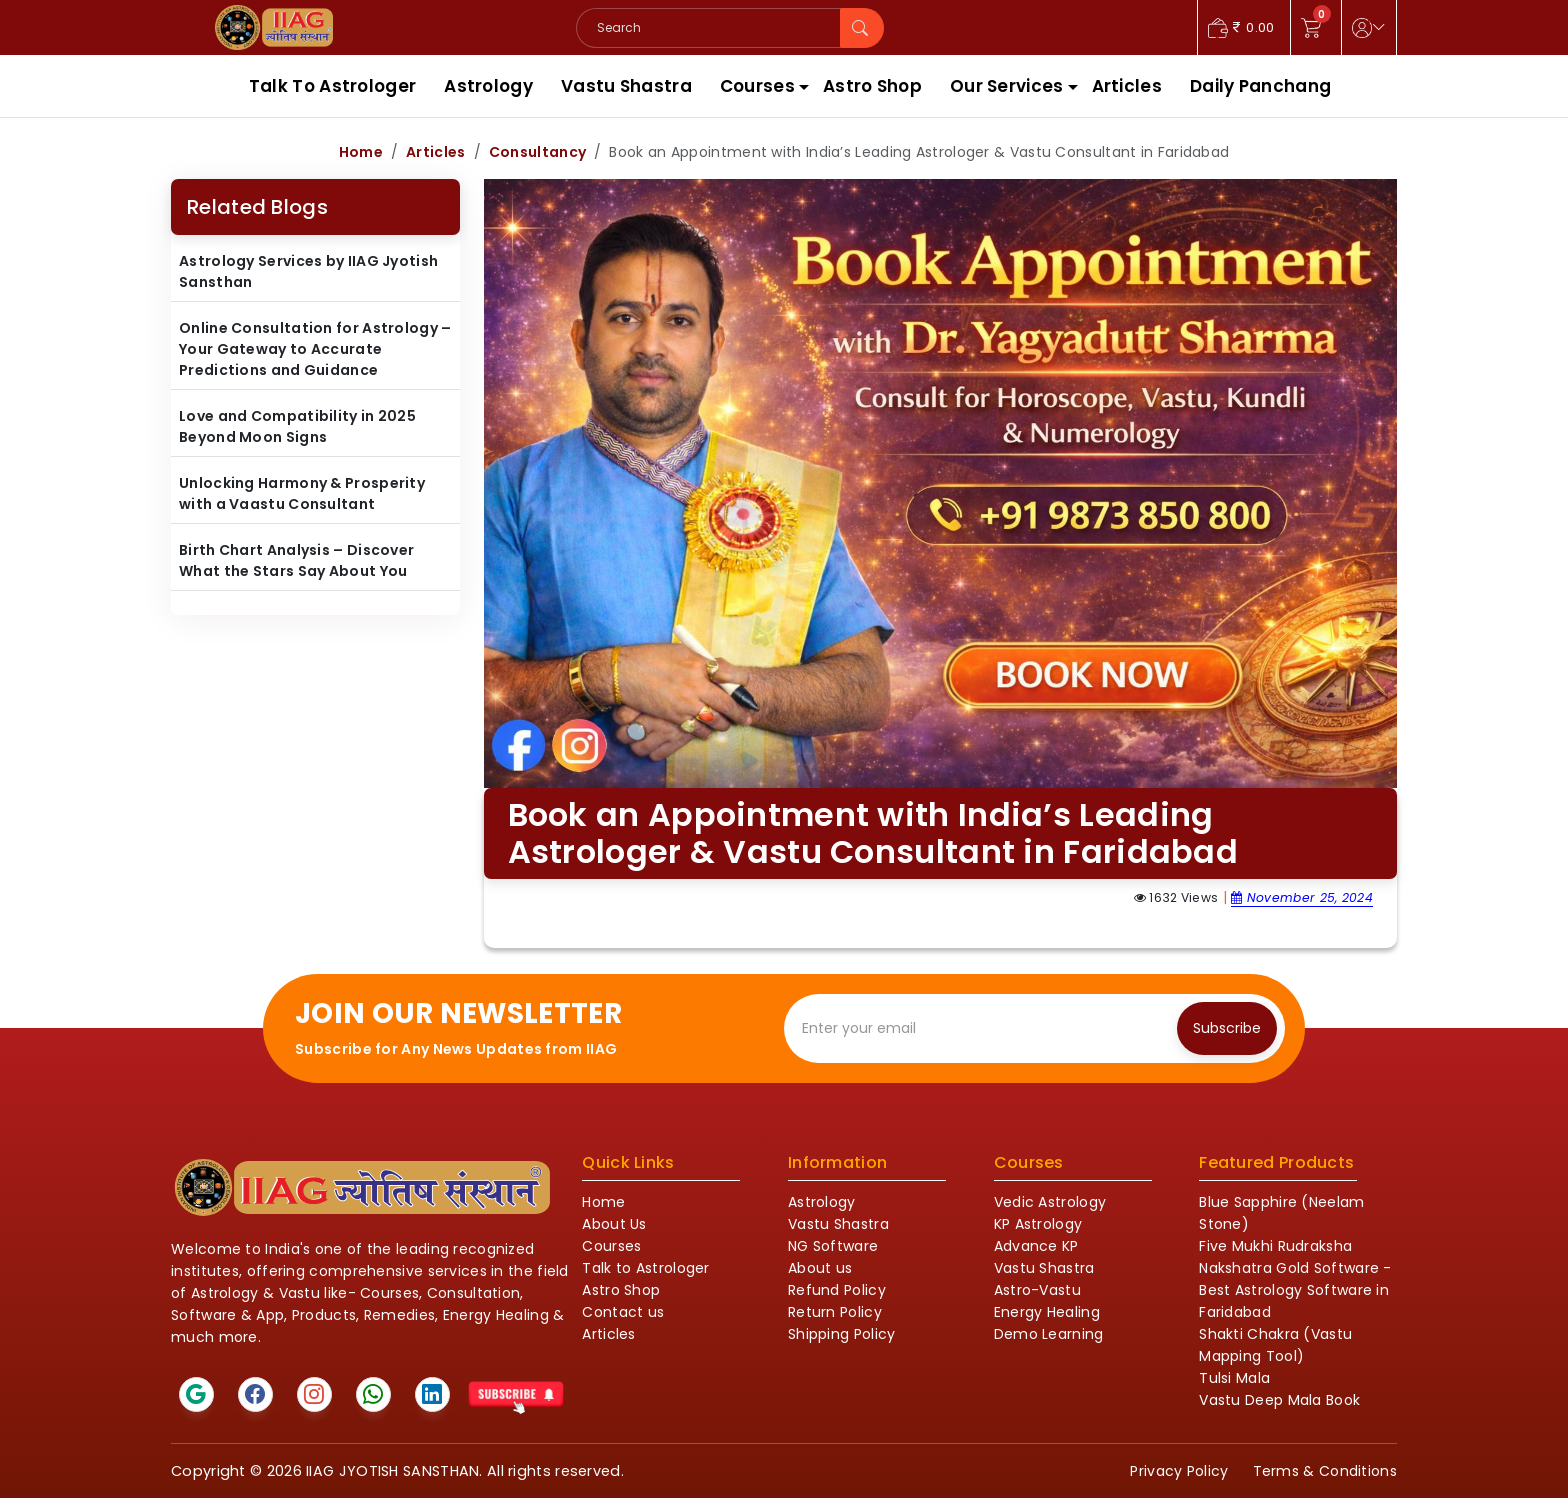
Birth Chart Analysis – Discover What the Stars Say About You (296, 560)
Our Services (1007, 86)
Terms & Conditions (1325, 1471)
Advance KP (1036, 1246)
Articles (1127, 86)
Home (361, 152)
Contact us (623, 1312)
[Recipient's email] (985, 1028)
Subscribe (1227, 1028)
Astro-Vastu (1037, 1290)
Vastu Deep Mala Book (1279, 1400)
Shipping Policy (842, 1334)
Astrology (488, 86)
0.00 (1241, 27)
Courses (757, 86)
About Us (614, 1224)
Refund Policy (837, 1290)
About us (820, 1268)
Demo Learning (1049, 1334)
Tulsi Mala (1234, 1378)
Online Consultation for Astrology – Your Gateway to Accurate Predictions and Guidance (315, 349)
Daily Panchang (1260, 86)
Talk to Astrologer (645, 1268)
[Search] (708, 28)
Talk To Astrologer (332, 86)
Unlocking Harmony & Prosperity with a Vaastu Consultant (302, 493)
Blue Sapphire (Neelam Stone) (1281, 1213)
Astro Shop (872, 86)
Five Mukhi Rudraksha (1275, 1246)
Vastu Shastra (626, 86)
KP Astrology (1038, 1224)
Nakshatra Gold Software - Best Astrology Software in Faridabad (1295, 1290)
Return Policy (835, 1312)
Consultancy (537, 152)
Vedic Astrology (1050, 1202)
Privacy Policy (1179, 1471)
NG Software (833, 1246)
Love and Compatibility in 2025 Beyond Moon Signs (297, 426)
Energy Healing (1047, 1312)
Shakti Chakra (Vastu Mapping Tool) (1275, 1345)
